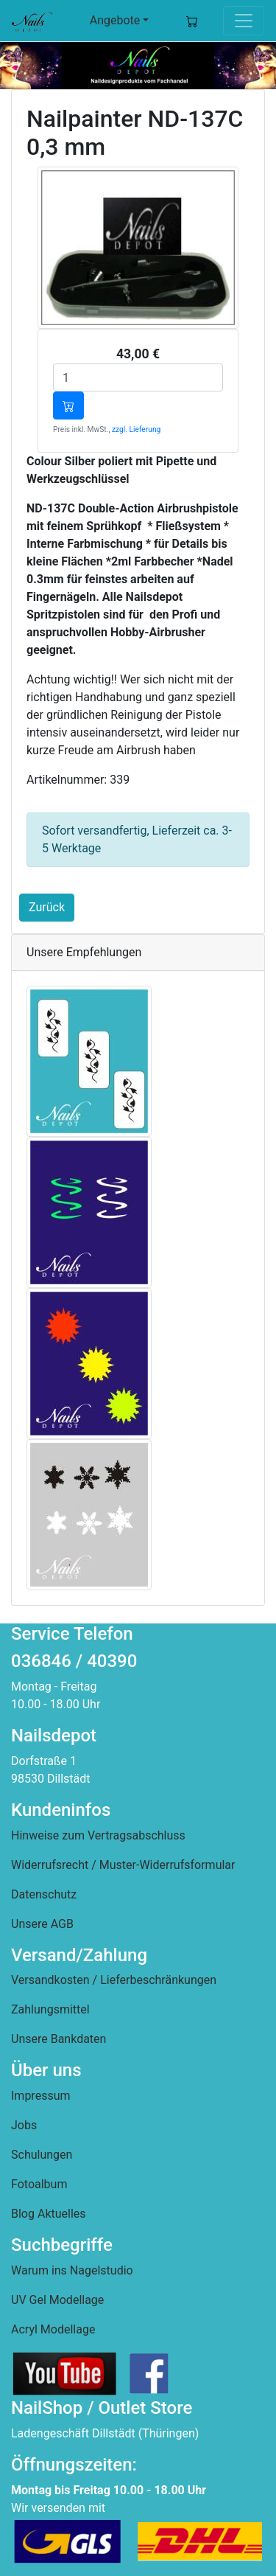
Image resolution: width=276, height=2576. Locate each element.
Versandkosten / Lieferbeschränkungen (113, 1980)
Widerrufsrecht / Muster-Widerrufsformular (123, 1865)
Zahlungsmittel (50, 2009)
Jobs (24, 2125)
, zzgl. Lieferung (134, 429)
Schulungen (41, 2155)
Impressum (41, 2096)
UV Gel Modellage (57, 2300)
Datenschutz (44, 1894)
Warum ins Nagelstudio (72, 2270)
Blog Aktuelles (48, 2214)
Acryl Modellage (53, 2329)
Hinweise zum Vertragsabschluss (98, 1835)
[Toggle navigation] (243, 20)
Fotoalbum (39, 2184)
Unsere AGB (42, 1924)
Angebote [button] (115, 20)
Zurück (47, 907)
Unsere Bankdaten (58, 2039)
